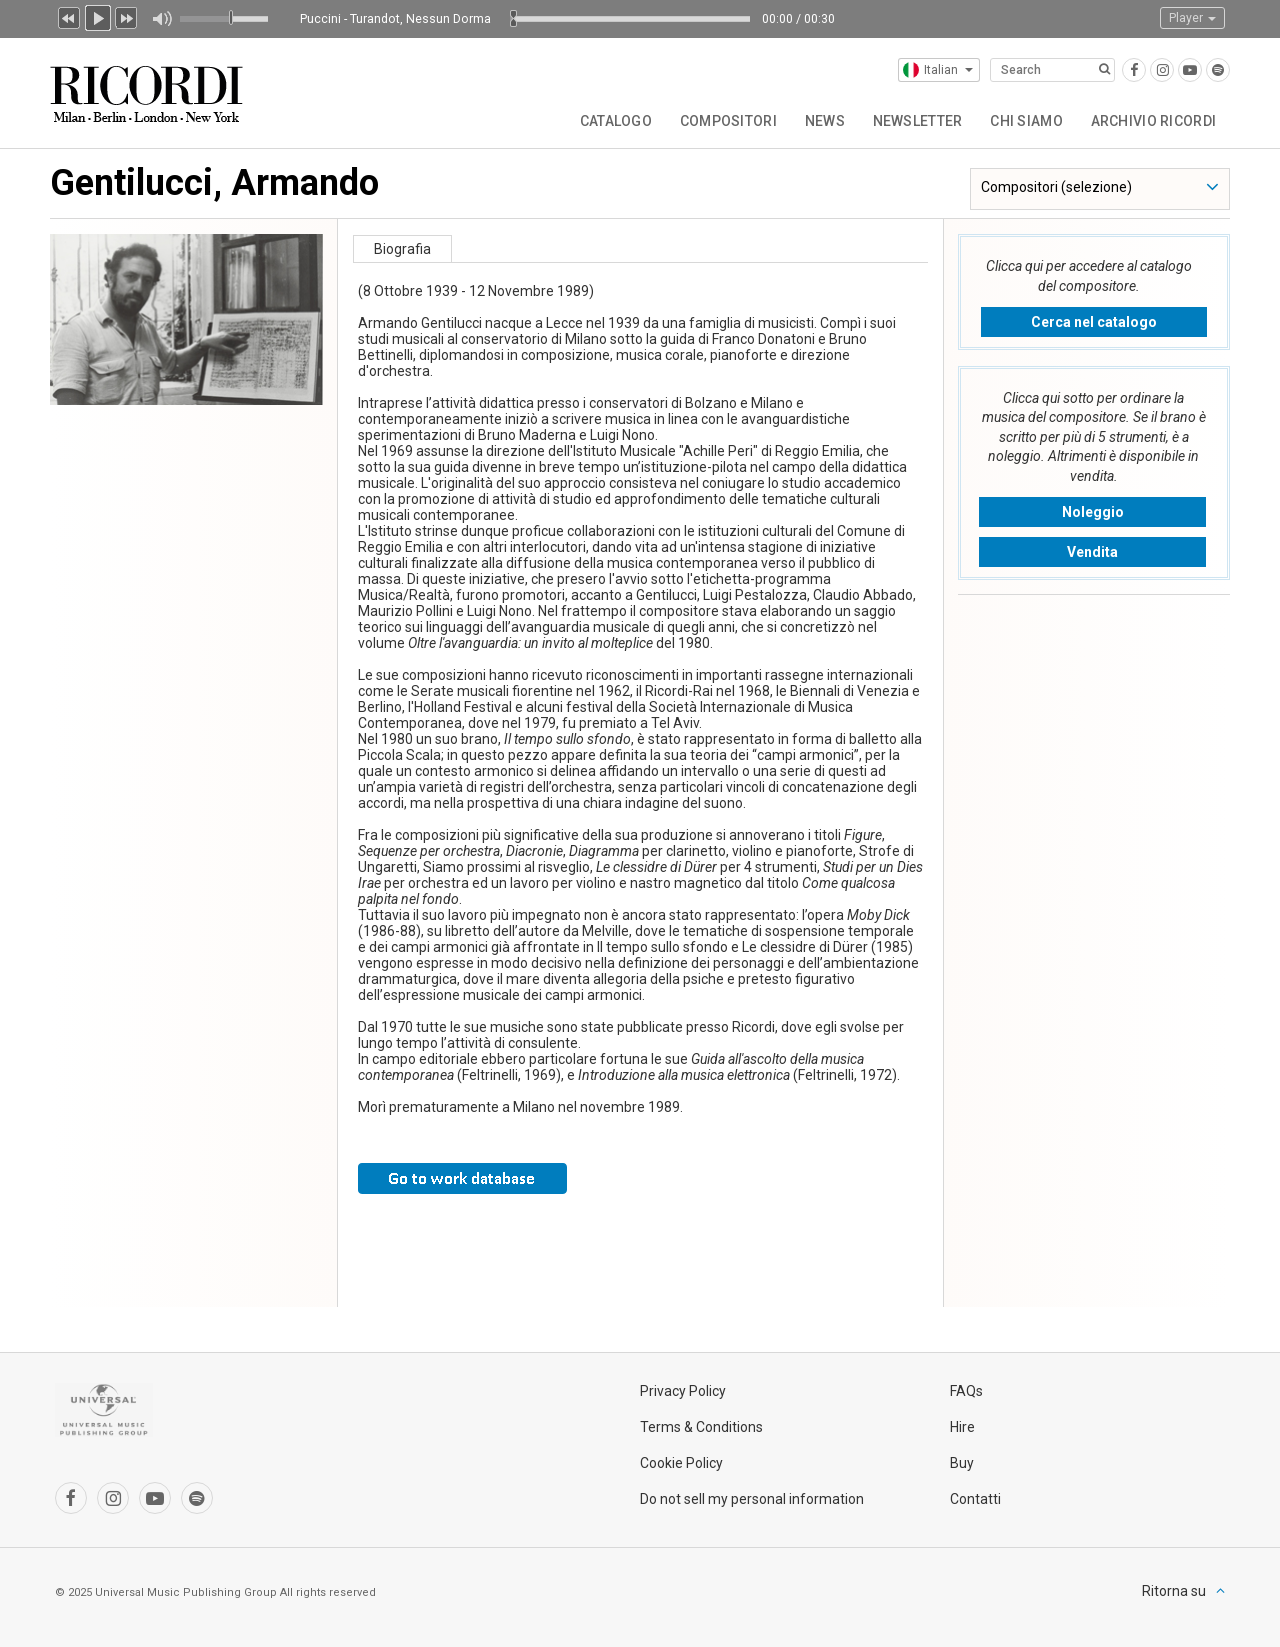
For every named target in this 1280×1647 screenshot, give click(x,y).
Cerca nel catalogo (1094, 322)
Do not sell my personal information (752, 1499)
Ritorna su (1174, 1591)
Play (98, 16)
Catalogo (604, 120)
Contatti (975, 1499)
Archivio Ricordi (1152, 120)
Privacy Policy (683, 1391)
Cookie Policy (681, 1463)
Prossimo (127, 16)
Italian (938, 70)
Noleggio (1093, 512)
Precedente (69, 16)
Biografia (402, 249)
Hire (962, 1427)
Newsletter (912, 120)
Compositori (718, 120)
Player (1192, 18)
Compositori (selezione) (1056, 187)
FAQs (966, 1391)
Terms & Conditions (701, 1427)
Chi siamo (1023, 120)
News (817, 120)
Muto (161, 19)
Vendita (1092, 552)
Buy (962, 1463)
